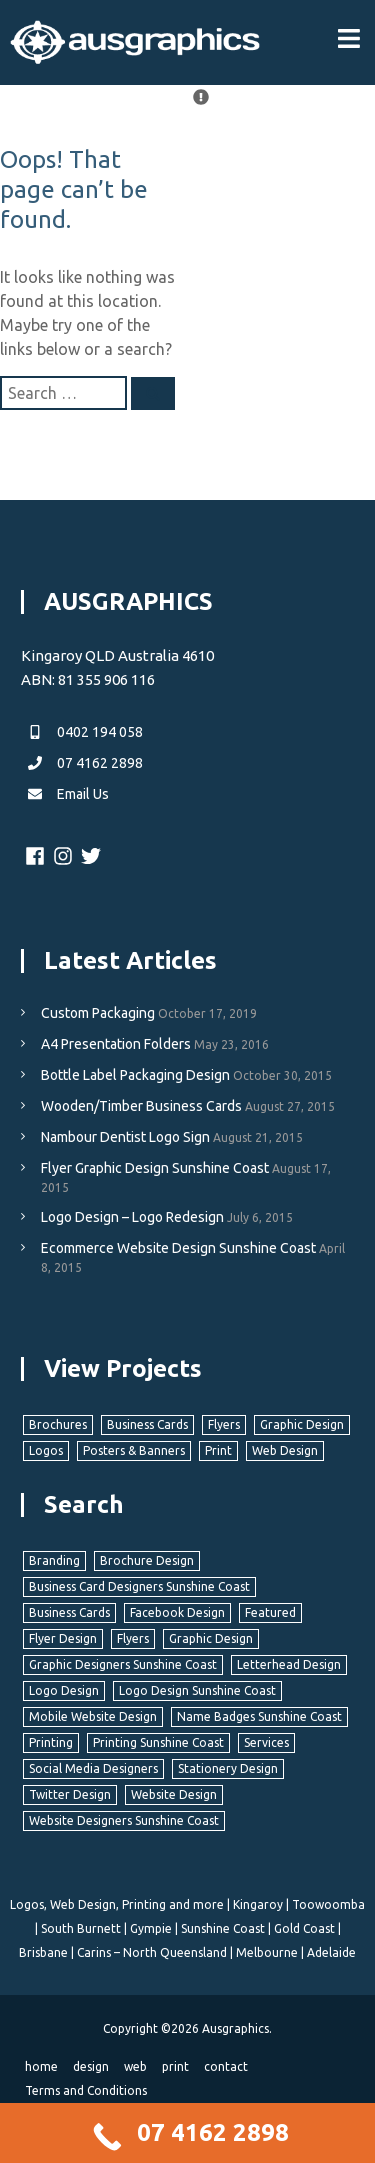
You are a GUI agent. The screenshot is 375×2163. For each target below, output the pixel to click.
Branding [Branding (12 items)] (54, 1560)
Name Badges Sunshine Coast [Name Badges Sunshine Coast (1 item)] (259, 1716)
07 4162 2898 (82, 763)
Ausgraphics (235, 2028)
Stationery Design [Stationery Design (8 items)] (228, 1768)
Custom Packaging (98, 1013)
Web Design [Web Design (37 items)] (285, 1450)
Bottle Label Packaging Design (135, 1075)
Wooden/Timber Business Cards (141, 1106)
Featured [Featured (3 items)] (270, 1612)
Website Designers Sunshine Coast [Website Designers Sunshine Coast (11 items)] (124, 1820)
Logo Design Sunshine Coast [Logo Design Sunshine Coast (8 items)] (197, 1690)
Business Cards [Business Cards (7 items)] (147, 1424)
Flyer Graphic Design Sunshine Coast (155, 1168)
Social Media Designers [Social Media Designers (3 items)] (93, 1768)
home (41, 2066)
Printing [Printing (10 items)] (51, 1742)
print (175, 2066)
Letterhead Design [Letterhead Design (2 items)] (289, 1664)
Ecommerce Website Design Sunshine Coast (178, 1248)
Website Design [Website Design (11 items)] (174, 1794)
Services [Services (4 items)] (266, 1742)
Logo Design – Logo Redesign (132, 1217)
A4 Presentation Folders (116, 1044)
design (91, 2066)
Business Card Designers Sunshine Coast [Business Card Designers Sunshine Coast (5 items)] (139, 1586)
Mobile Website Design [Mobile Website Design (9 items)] (93, 1716)
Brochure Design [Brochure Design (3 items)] (147, 1560)
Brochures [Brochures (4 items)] (58, 1424)
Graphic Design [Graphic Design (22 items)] (302, 1424)
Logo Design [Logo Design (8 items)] (64, 1690)
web (135, 2066)
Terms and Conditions (86, 2090)
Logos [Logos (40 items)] (46, 1450)
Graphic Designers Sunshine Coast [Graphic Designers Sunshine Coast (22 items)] (123, 1664)
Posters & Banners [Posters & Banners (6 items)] (134, 1450)
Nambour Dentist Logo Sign (125, 1137)
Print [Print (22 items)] (218, 1450)
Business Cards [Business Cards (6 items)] (69, 1612)
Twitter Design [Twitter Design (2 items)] (70, 1794)
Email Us (65, 794)
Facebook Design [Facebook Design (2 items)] (177, 1612)
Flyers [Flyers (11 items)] (224, 1424)
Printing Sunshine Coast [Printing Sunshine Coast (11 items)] (158, 1742)
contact (226, 2066)
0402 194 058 (82, 732)
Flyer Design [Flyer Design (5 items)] (63, 1638)
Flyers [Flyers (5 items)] (133, 1638)
